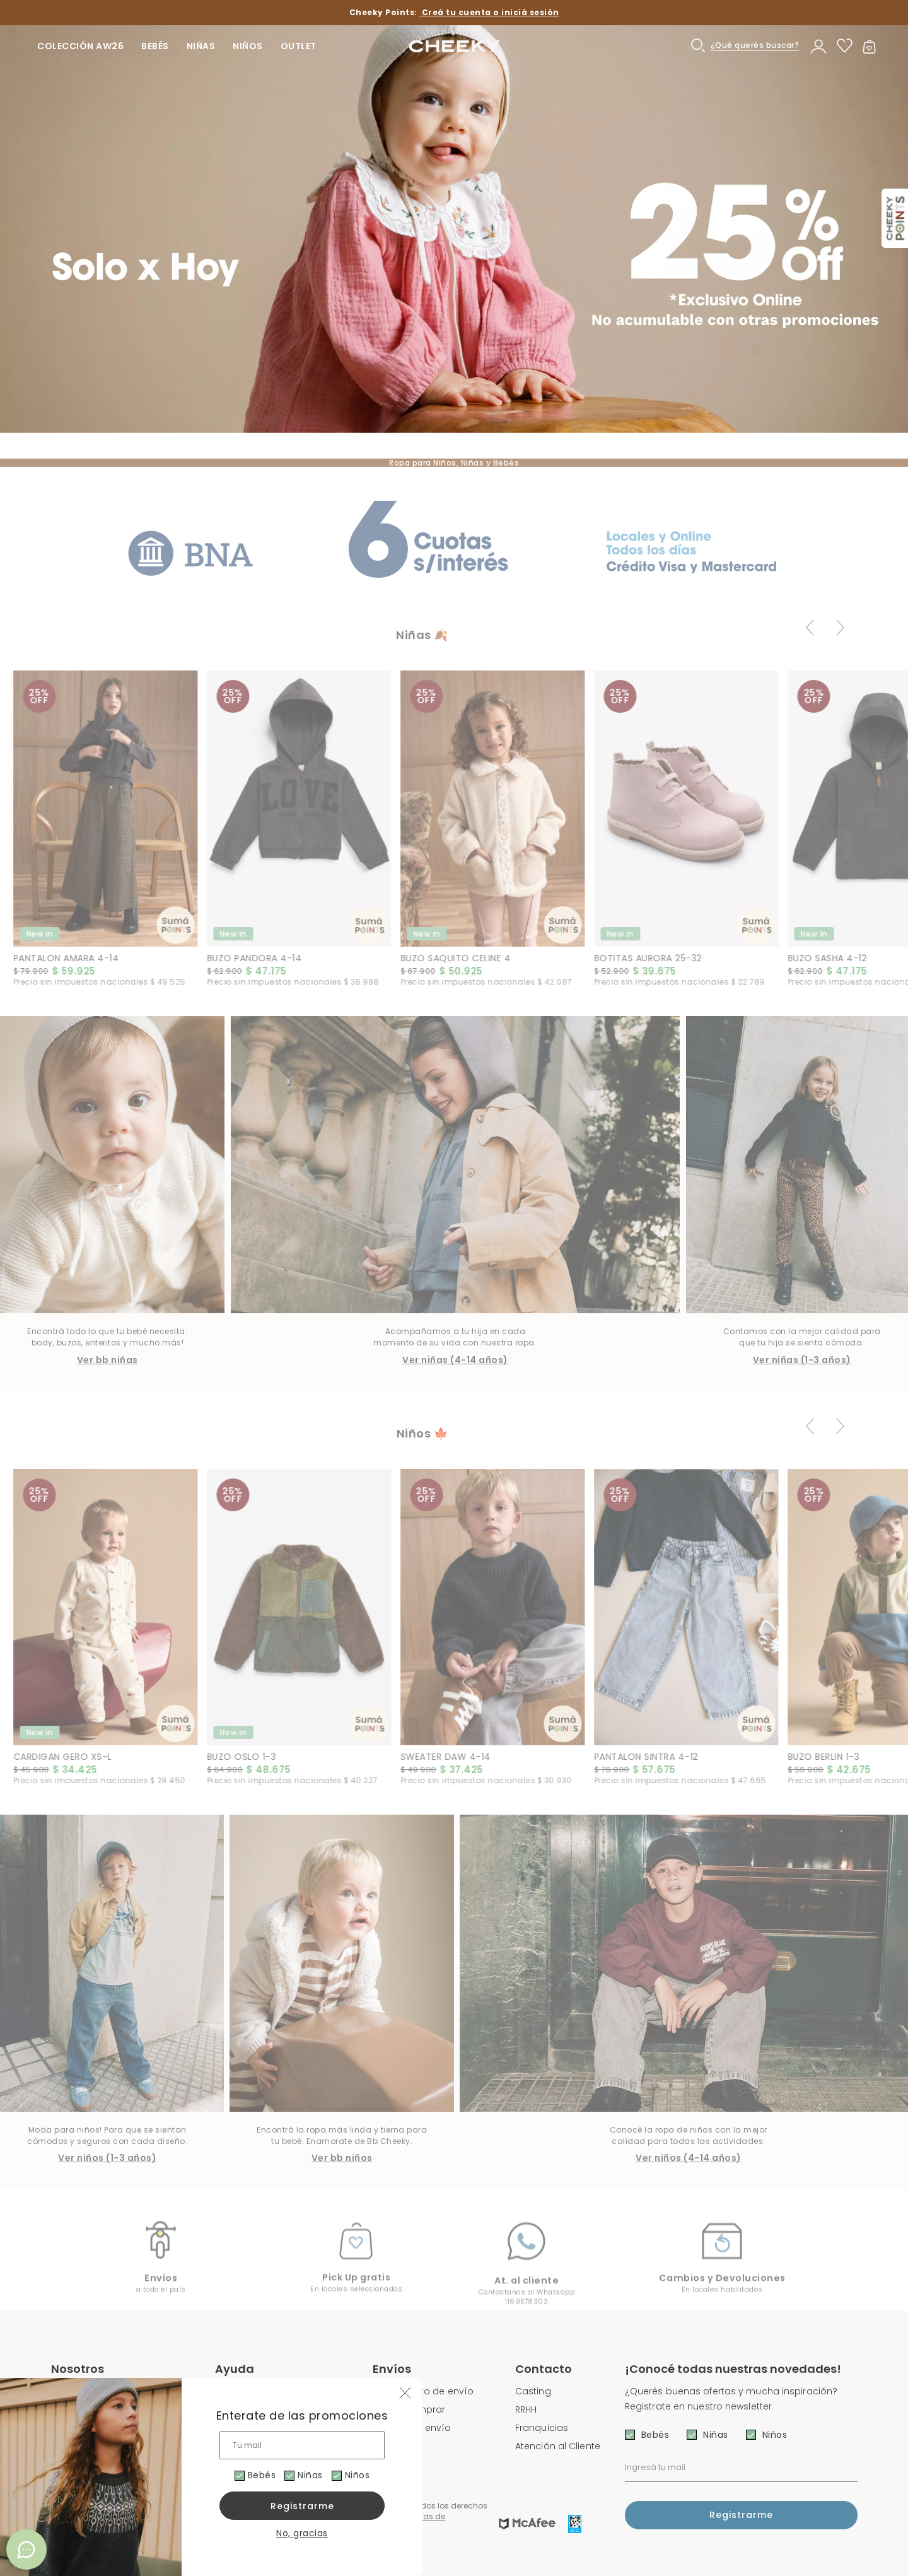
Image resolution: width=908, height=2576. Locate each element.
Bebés (260, 2475)
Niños (362, 2475)
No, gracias (302, 2533)
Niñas (312, 2475)
